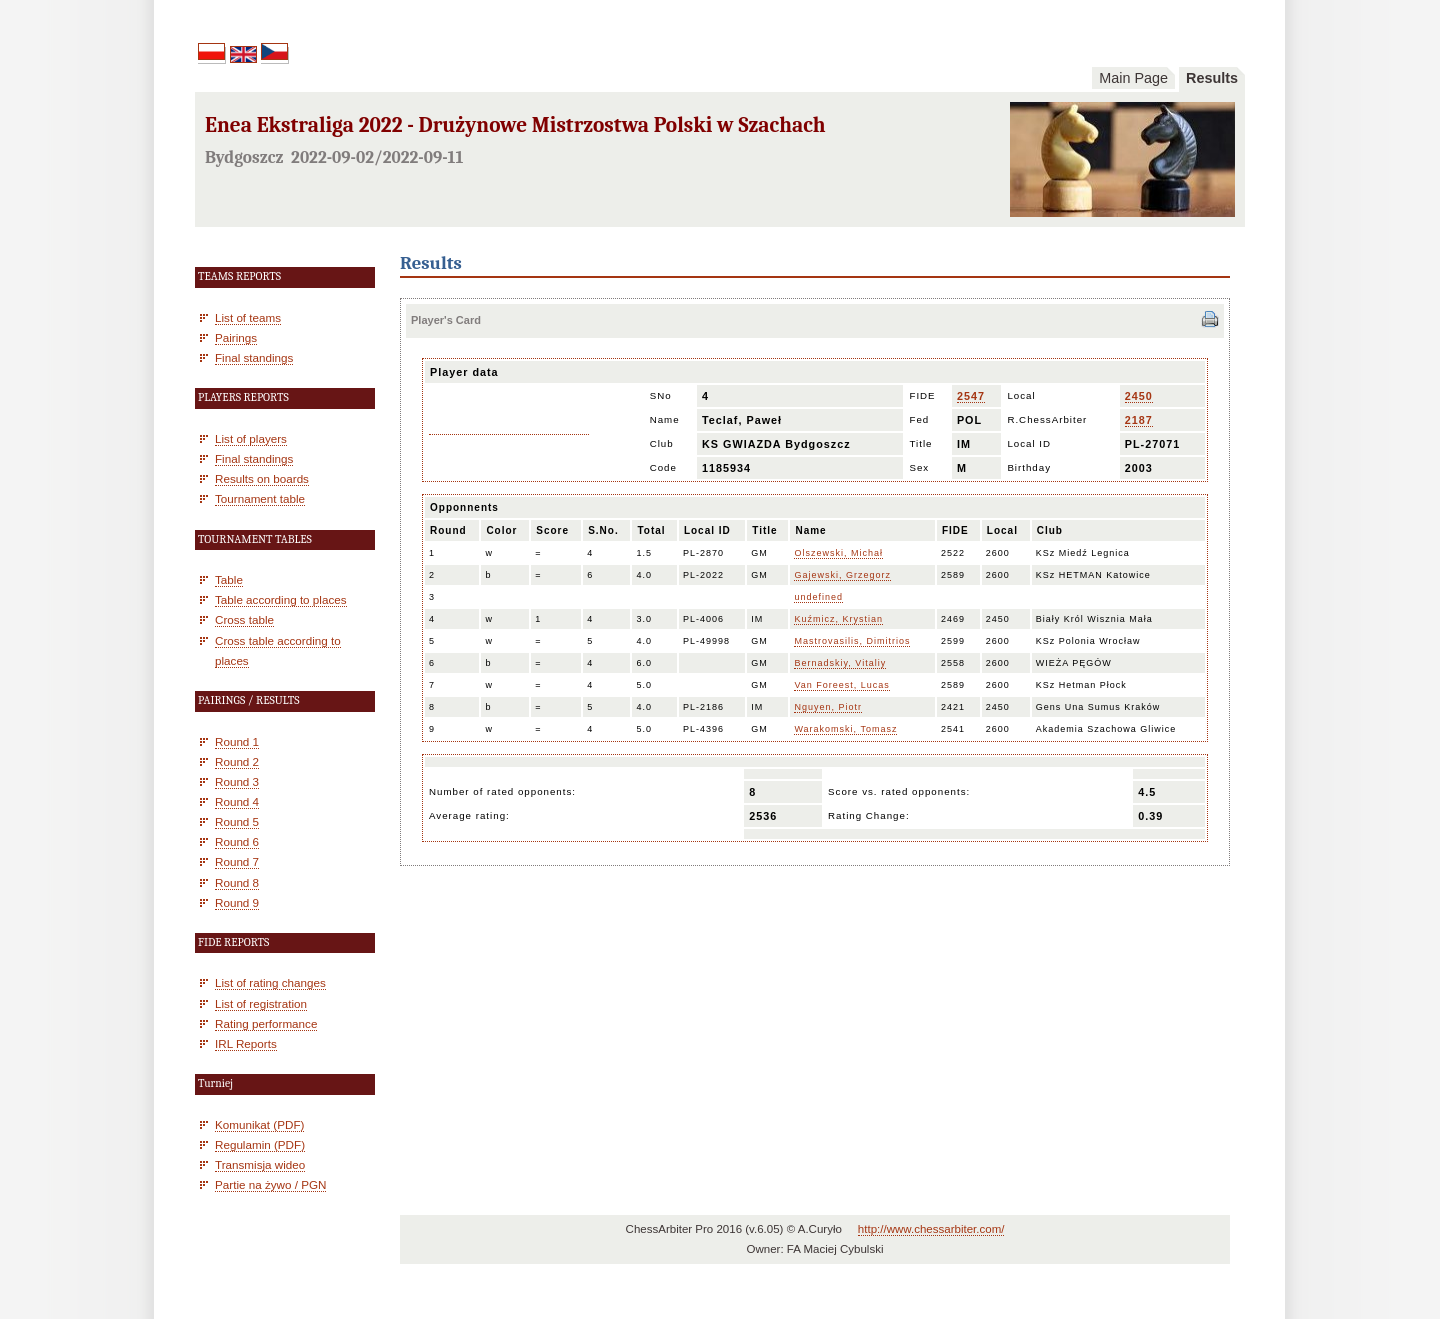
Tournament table (260, 498)
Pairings (236, 337)
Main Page (1133, 78)
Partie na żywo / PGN (270, 1184)
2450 (1139, 396)
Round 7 (237, 861)
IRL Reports (246, 1043)
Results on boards (262, 478)
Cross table (244, 619)
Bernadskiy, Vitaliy (840, 663)
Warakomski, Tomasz (845, 729)
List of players (251, 438)
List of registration (261, 1003)
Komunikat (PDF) (259, 1124)
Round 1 (237, 741)
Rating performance (266, 1023)
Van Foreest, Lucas (841, 685)
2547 (971, 396)
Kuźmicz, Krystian (838, 619)
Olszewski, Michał (838, 553)
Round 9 (237, 902)
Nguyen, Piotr (828, 707)
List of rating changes (270, 982)
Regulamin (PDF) (260, 1144)
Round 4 (237, 801)
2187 (1139, 420)
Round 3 (237, 781)
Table (229, 579)
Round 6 (237, 841)
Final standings (254, 357)
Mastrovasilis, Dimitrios (852, 641)
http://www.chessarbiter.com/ (931, 1229)
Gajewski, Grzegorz (842, 575)
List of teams (248, 317)
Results (1212, 78)
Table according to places (281, 599)
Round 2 (237, 761)
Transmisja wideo (260, 1164)
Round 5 (237, 821)
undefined (818, 597)
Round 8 (237, 882)
